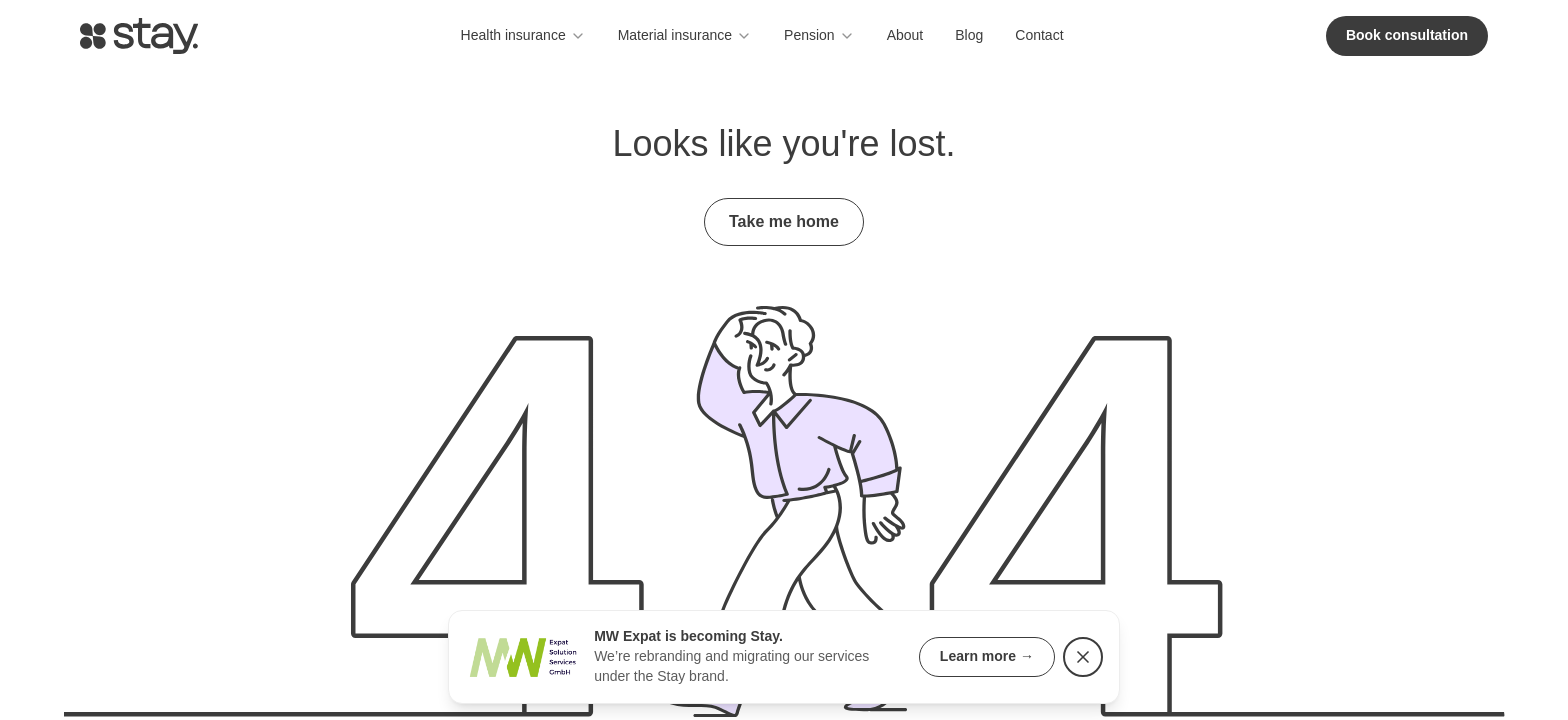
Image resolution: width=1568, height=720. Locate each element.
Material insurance (685, 35)
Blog (969, 35)
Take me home (784, 221)
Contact (1039, 35)
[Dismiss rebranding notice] (1083, 657)
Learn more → (987, 656)
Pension (819, 35)
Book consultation (1407, 35)
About (905, 35)
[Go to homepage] (139, 36)
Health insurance (523, 35)
